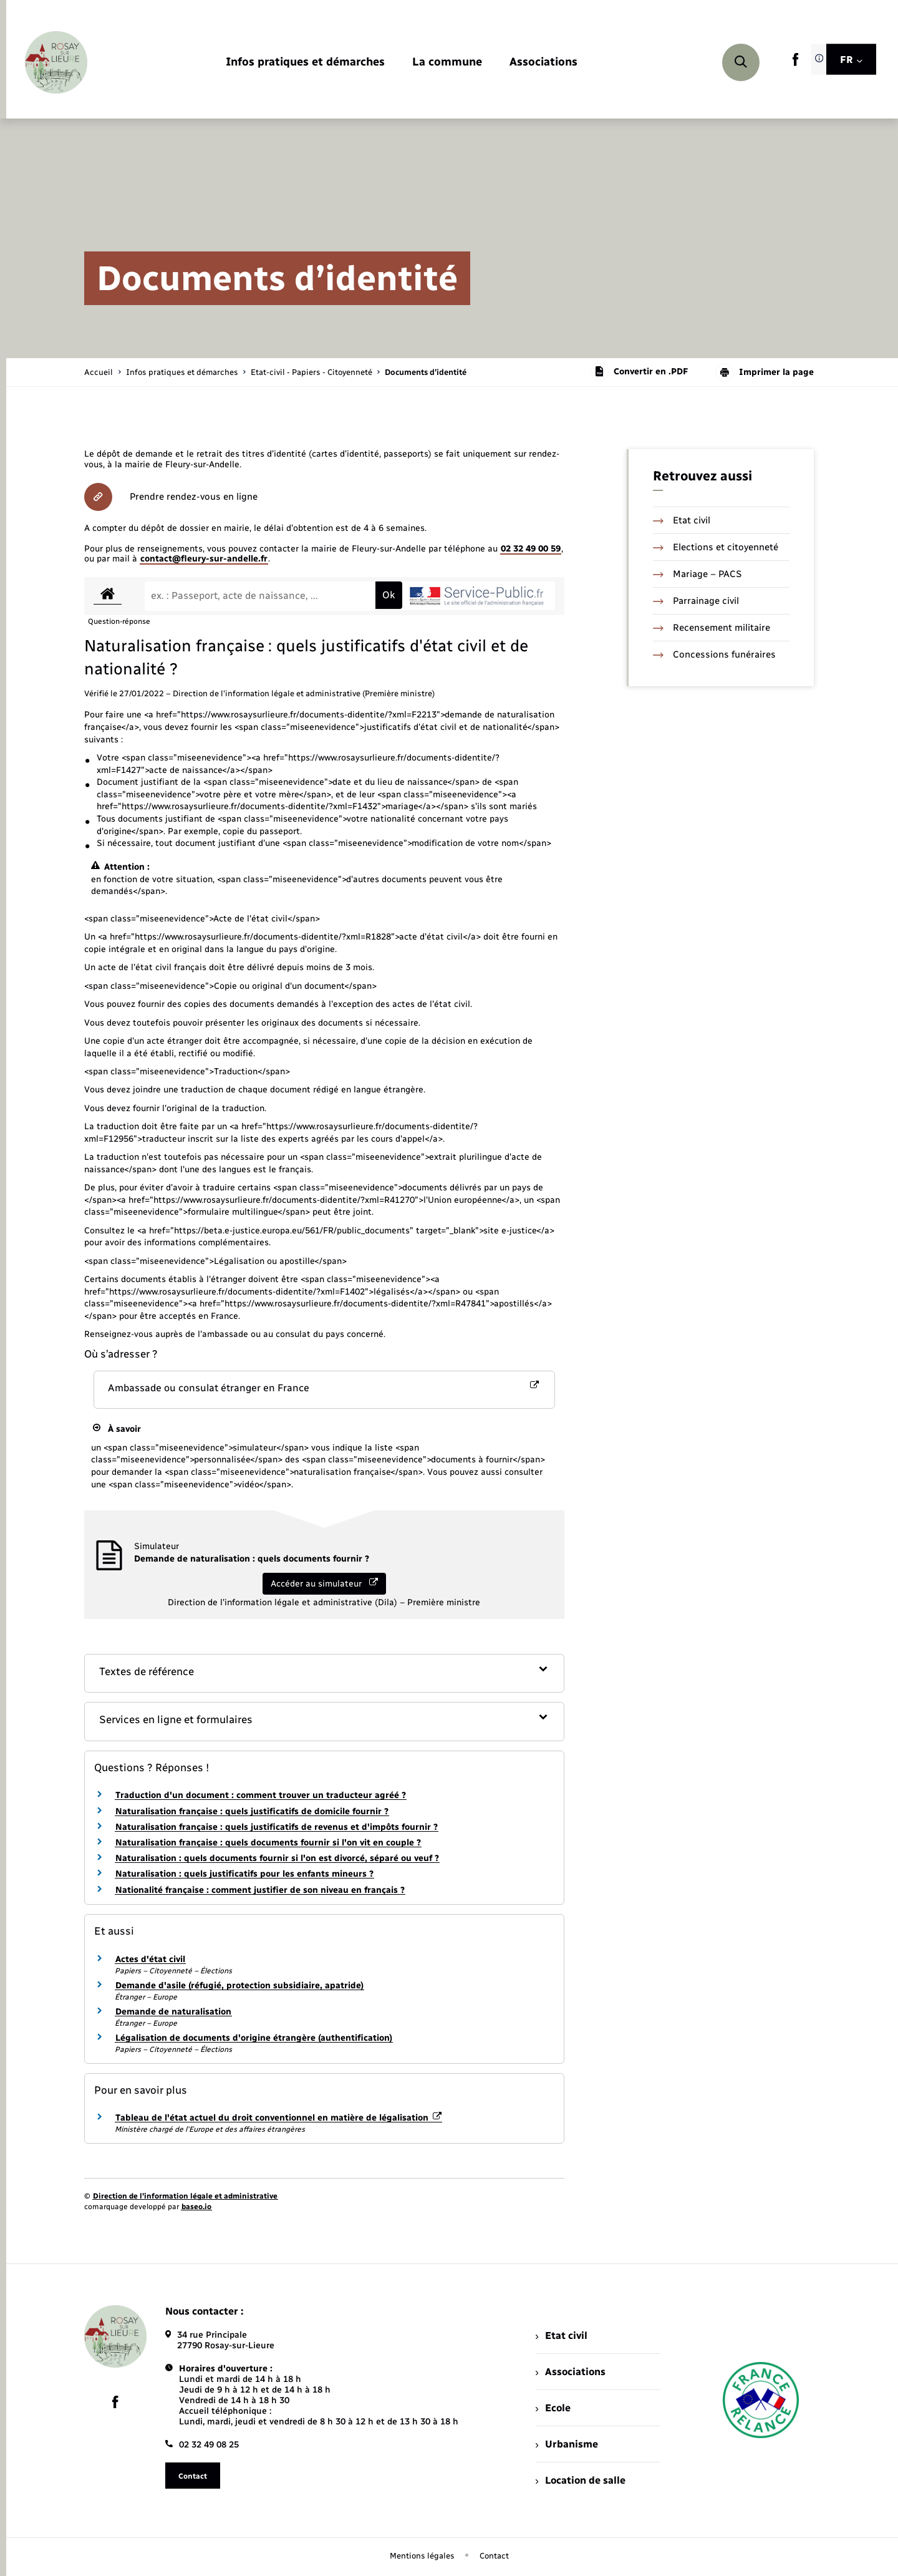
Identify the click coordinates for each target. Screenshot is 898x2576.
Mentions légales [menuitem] (422, 2555)
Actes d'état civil (150, 1959)
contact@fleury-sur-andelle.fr (204, 558)
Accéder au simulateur (324, 1583)
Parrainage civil (696, 600)
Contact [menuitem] (494, 2555)
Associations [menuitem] (571, 2372)
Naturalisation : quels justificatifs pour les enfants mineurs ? (244, 1874)
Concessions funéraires (714, 654)
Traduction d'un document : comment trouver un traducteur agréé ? (260, 1795)
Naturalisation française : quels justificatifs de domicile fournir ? (252, 1811)
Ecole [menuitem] (553, 2408)
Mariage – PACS (697, 574)
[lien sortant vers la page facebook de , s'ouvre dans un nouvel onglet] (795, 63)
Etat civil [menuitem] (561, 2335)
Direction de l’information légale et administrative (185, 2196)
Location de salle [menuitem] (580, 2480)
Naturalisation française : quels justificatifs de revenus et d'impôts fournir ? (276, 1827)
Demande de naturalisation (173, 2011)
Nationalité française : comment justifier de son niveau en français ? (260, 1890)
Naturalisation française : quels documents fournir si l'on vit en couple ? (268, 1842)
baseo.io (196, 2206)
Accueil (98, 372)
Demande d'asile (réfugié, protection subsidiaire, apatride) (239, 1985)
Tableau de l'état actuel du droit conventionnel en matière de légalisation (278, 2117)
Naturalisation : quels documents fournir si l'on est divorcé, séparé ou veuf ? (277, 1858)
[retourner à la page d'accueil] (56, 62)
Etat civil (681, 520)
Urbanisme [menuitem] (567, 2444)
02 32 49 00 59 (531, 548)
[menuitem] (305, 63)
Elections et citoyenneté (715, 547)
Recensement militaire (711, 627)
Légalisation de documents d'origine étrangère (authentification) (253, 2038)
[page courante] (425, 372)
